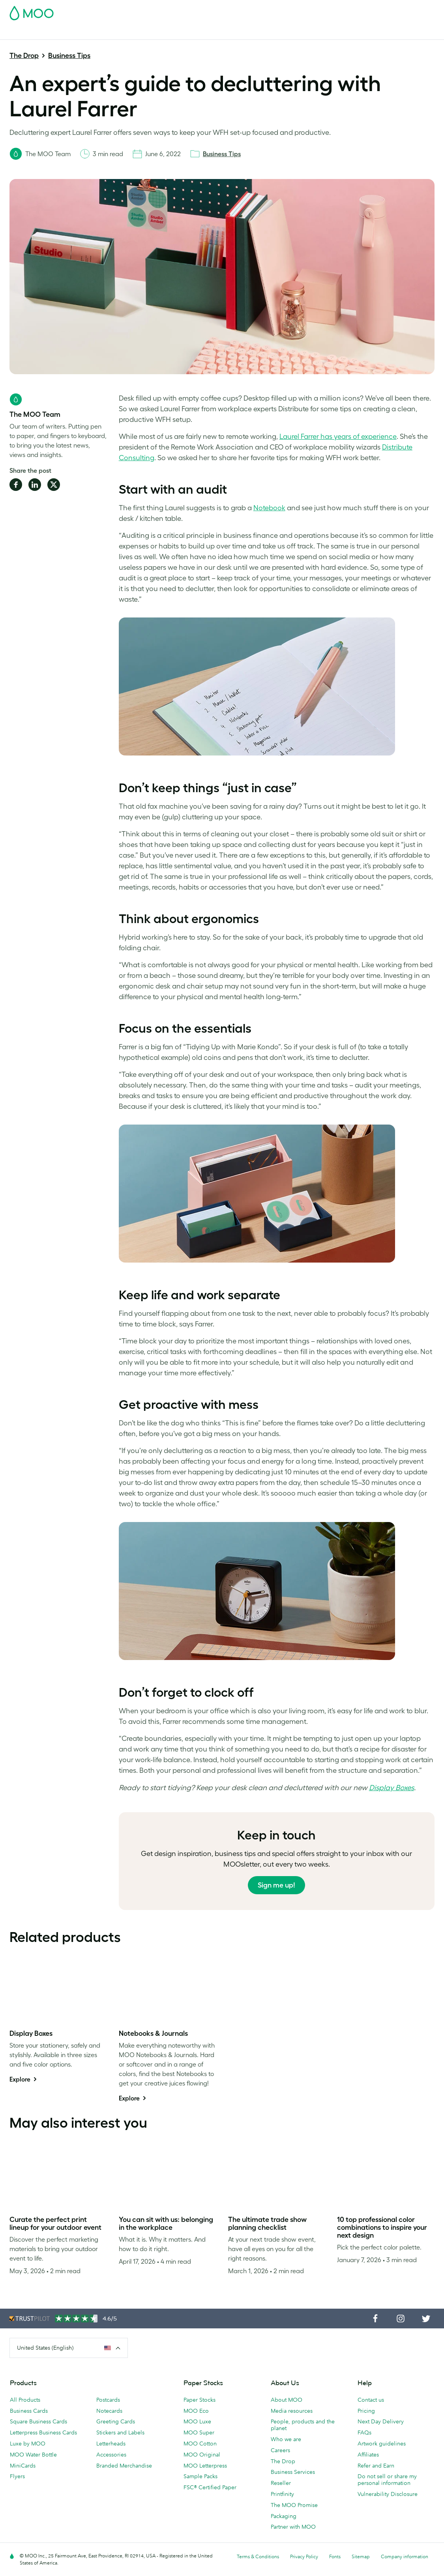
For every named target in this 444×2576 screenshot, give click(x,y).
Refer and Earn (376, 2465)
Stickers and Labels (120, 2432)
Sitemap (361, 2556)
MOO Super (199, 2432)
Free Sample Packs (269, 10)
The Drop (24, 56)
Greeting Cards (115, 2421)
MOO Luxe (197, 2421)
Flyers (17, 2476)
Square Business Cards (38, 2421)
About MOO (286, 2399)
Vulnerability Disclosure (388, 2494)
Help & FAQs (421, 32)
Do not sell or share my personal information (387, 2479)
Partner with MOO (293, 2526)
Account (311, 10)
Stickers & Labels (115, 32)
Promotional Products (268, 32)
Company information (404, 2556)
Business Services (328, 32)
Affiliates (368, 2454)
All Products (25, 2399)
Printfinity (282, 2494)
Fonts (335, 2556)
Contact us (371, 2399)
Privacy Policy (304, 2556)
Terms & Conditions (258, 2556)
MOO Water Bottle (33, 2454)
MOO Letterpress (205, 2465)
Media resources (292, 2410)
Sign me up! (276, 1885)
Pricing (366, 2410)
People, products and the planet (303, 2425)
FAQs (364, 2432)
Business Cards (30, 32)
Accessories (111, 2454)
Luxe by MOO (27, 2443)
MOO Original (202, 2454)
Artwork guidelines (382, 2443)
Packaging (283, 2516)
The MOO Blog (378, 32)
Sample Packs (200, 2476)
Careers (280, 2450)
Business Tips (69, 56)
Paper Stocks (199, 2399)
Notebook (269, 508)
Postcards (71, 32)
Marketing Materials (171, 32)
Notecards (109, 2410)
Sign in (338, 10)
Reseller (281, 2482)
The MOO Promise (294, 2505)
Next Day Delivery (381, 2421)
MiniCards (23, 2465)
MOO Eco (196, 2410)
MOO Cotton (200, 2443)
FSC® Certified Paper (210, 2487)
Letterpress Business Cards (43, 2432)
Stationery (218, 32)
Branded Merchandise (124, 2465)
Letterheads (111, 2443)
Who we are (286, 2439)
